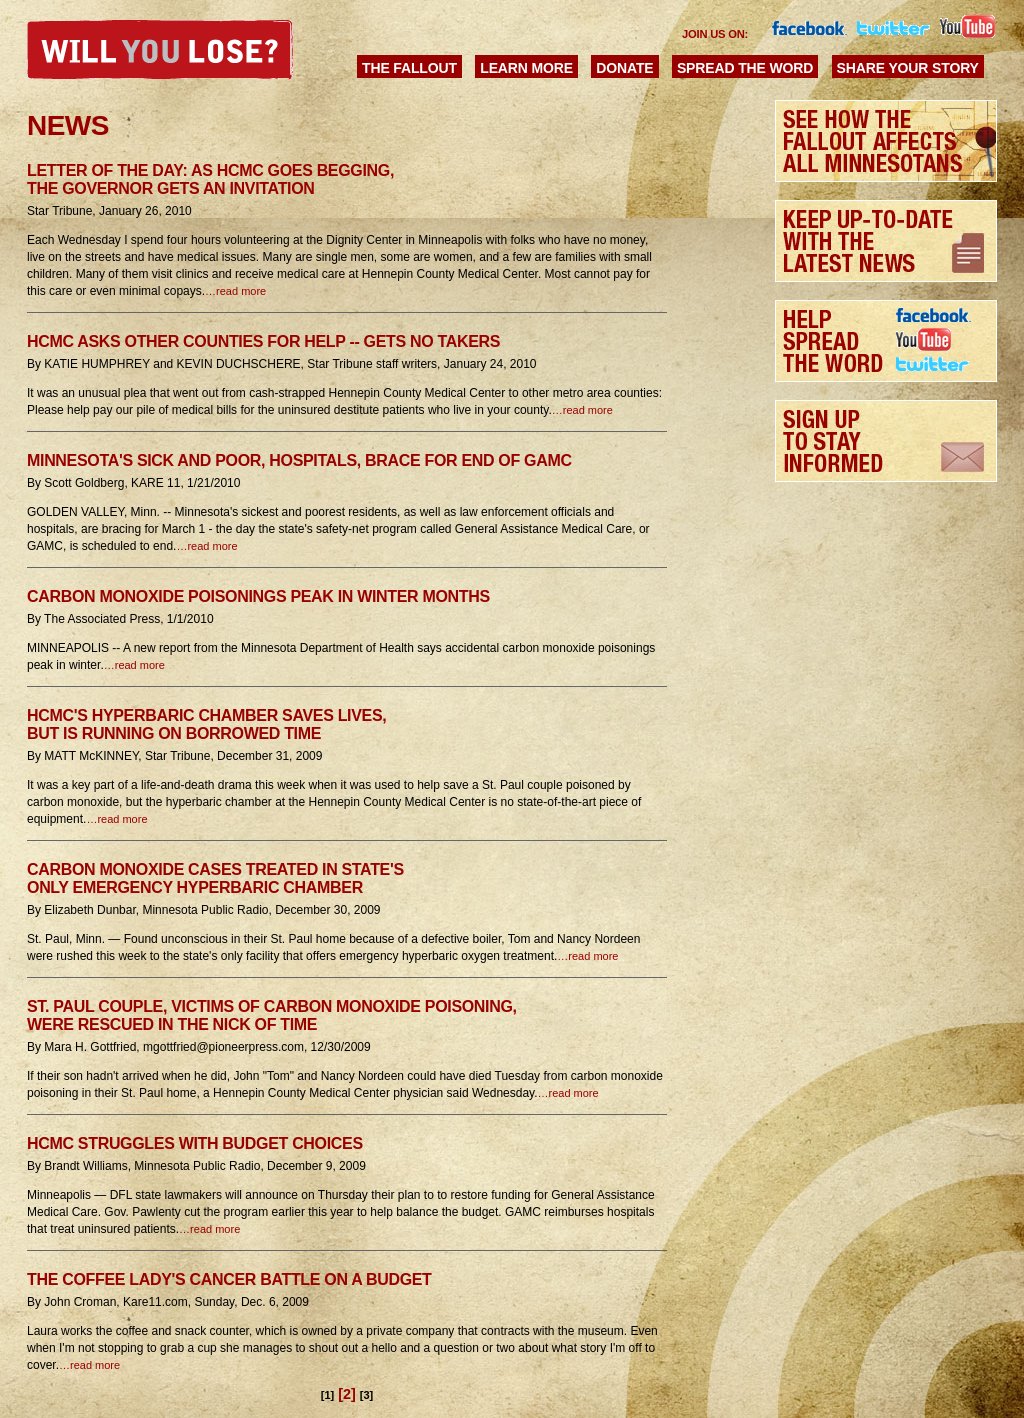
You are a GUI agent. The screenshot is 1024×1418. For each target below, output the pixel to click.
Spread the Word (745, 68)
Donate (624, 68)
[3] (366, 1395)
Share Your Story (908, 68)
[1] (327, 1395)
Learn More (526, 68)
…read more (235, 291)
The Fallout (409, 68)
